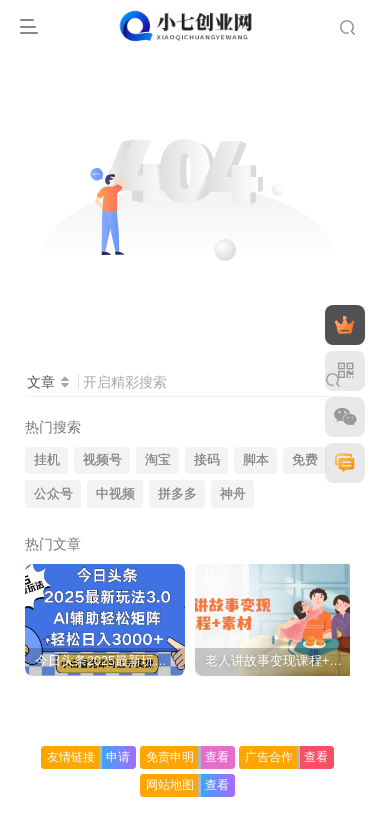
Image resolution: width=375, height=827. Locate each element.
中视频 (115, 494)
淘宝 (158, 460)
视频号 (102, 460)
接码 (207, 460)
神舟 (233, 494)
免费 (305, 460)
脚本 (256, 460)
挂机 (47, 460)
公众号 (53, 494)
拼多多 (177, 494)
